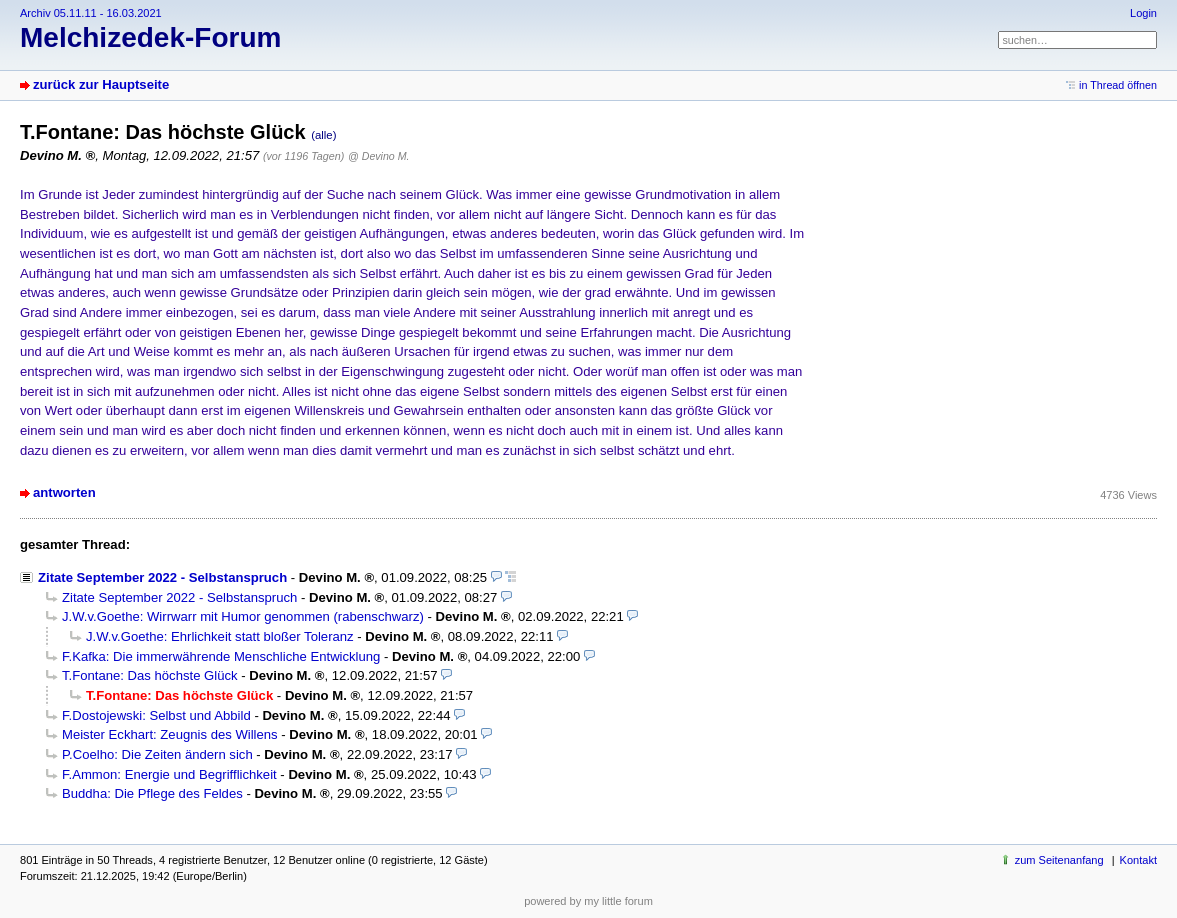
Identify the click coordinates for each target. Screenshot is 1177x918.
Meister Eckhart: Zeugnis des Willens (170, 734)
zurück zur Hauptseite (101, 84)
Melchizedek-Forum (150, 37)
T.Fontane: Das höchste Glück (150, 675)
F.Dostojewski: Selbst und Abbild (156, 715)
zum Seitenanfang (1059, 860)
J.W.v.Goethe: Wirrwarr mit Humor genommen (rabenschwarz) (243, 616)
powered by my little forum (588, 901)
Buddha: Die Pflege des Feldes (152, 793)
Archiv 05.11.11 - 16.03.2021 (91, 13)
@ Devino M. (378, 156)
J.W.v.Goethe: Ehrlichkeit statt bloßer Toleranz (220, 636)
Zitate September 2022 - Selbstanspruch (162, 577)
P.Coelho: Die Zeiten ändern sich (157, 754)
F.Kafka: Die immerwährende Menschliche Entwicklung (221, 656)
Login (1143, 13)
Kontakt (1138, 860)
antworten (64, 492)
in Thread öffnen (1118, 85)
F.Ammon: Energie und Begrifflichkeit (169, 774)
